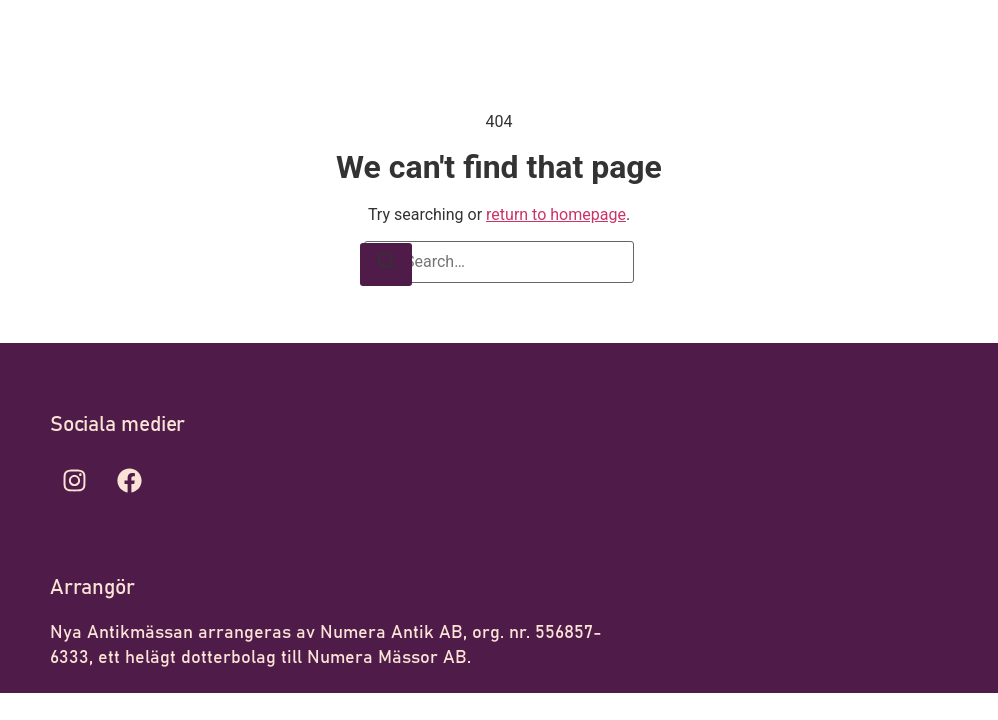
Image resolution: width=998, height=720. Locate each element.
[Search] (386, 264)
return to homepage (556, 214)
